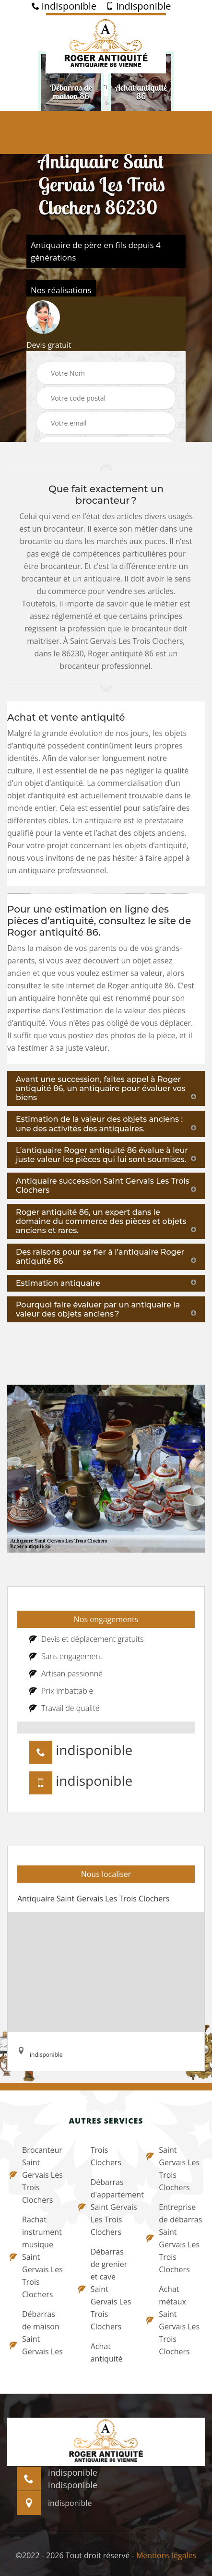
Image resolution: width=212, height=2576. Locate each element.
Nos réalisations (61, 290)
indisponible (64, 6)
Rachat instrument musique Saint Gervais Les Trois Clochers (36, 2257)
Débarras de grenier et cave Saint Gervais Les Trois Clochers (104, 2289)
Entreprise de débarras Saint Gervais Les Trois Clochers (174, 2238)
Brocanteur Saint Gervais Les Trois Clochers (36, 2175)
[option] (71, 92)
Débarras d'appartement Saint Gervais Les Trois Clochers (106, 2207)
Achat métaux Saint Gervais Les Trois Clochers (173, 2320)
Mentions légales (166, 2555)
